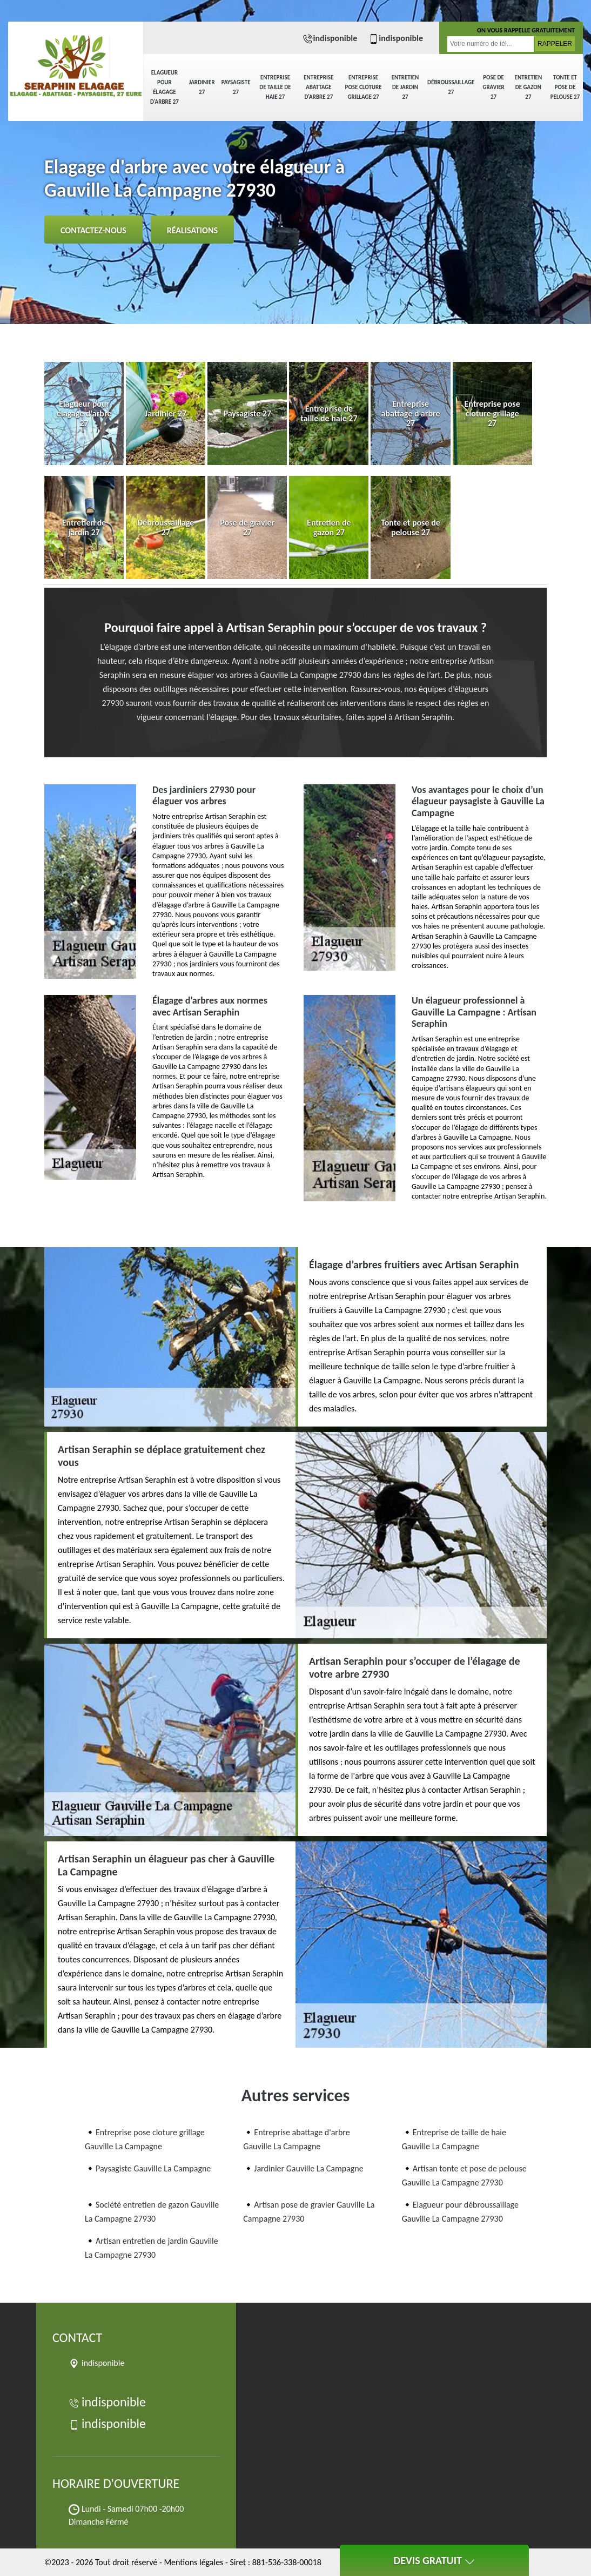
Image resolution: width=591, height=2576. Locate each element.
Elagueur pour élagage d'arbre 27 (164, 87)
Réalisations (192, 230)
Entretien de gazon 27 (528, 87)
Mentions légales (193, 2562)
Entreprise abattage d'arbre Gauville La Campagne (296, 2139)
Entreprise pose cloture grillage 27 (363, 87)
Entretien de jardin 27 (405, 87)
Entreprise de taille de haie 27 (275, 87)
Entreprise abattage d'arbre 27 (318, 87)
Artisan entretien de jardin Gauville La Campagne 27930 (151, 2248)
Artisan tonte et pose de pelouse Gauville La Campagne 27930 (464, 2175)
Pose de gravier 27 (493, 87)
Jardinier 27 (202, 87)
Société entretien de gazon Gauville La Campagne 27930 (152, 2212)
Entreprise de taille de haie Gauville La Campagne (454, 2139)
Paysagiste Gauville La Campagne (153, 2168)
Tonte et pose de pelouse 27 (565, 87)
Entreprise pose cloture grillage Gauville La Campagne (145, 2139)
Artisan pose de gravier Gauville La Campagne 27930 (308, 2212)
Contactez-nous (93, 230)
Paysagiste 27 (236, 87)
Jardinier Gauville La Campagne (308, 2168)
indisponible (330, 38)
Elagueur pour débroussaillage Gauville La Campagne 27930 (460, 2212)
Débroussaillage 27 (450, 87)
